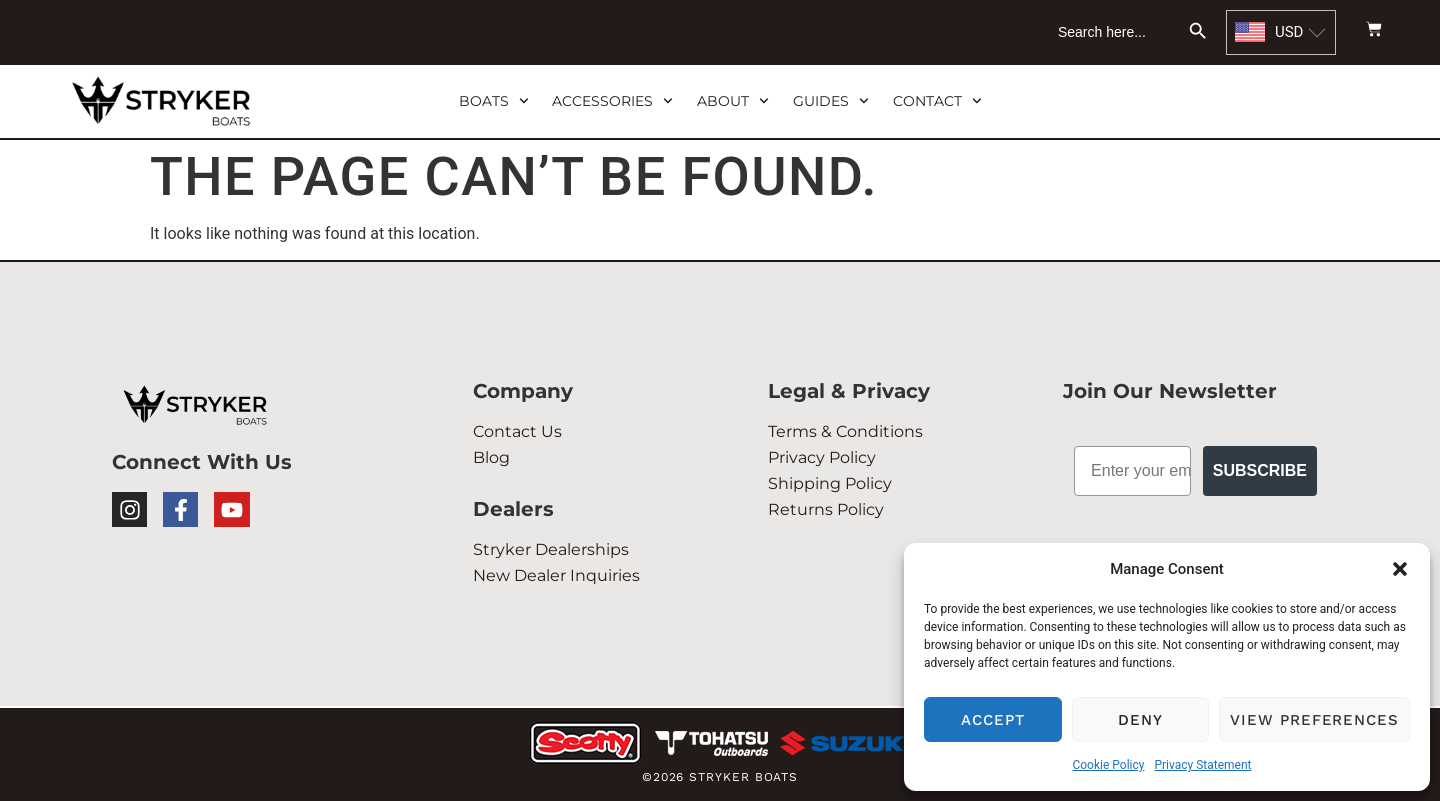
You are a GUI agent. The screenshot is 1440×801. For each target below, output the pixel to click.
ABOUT (733, 101)
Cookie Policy (1108, 765)
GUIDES (831, 101)
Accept (993, 720)
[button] (1400, 569)
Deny (1140, 720)
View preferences (1314, 720)
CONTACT (937, 101)
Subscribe (1260, 470)
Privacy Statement (1202, 765)
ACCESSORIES (612, 101)
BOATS (494, 101)
